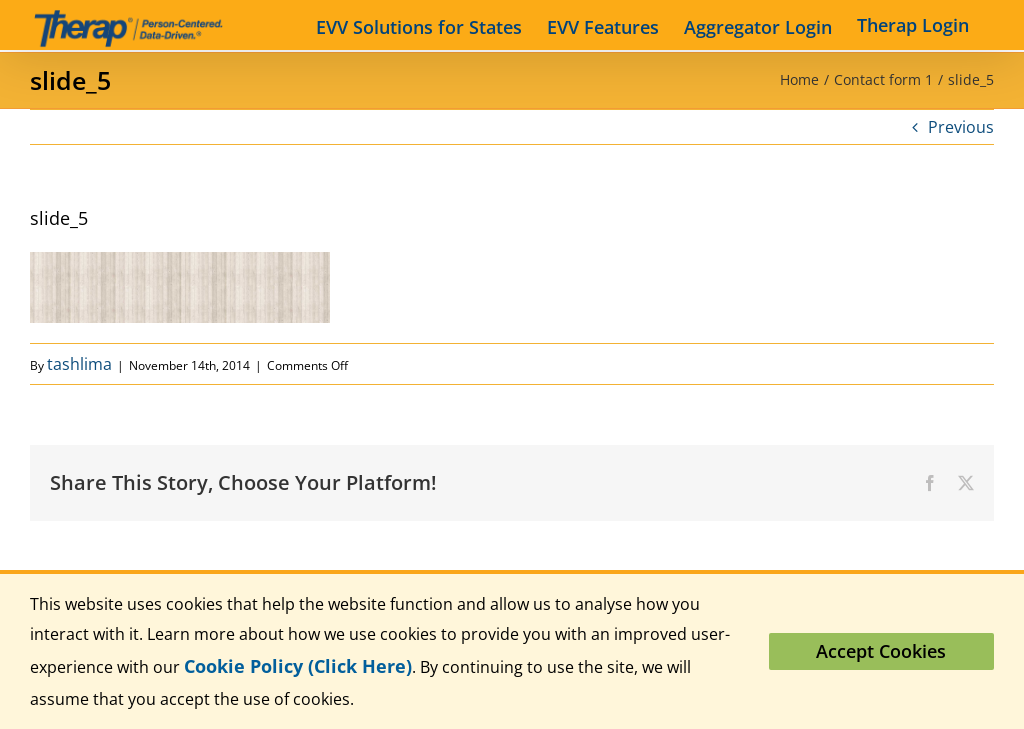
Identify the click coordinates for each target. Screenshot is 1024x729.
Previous (961, 127)
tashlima (79, 364)
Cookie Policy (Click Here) (298, 666)
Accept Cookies (881, 651)
